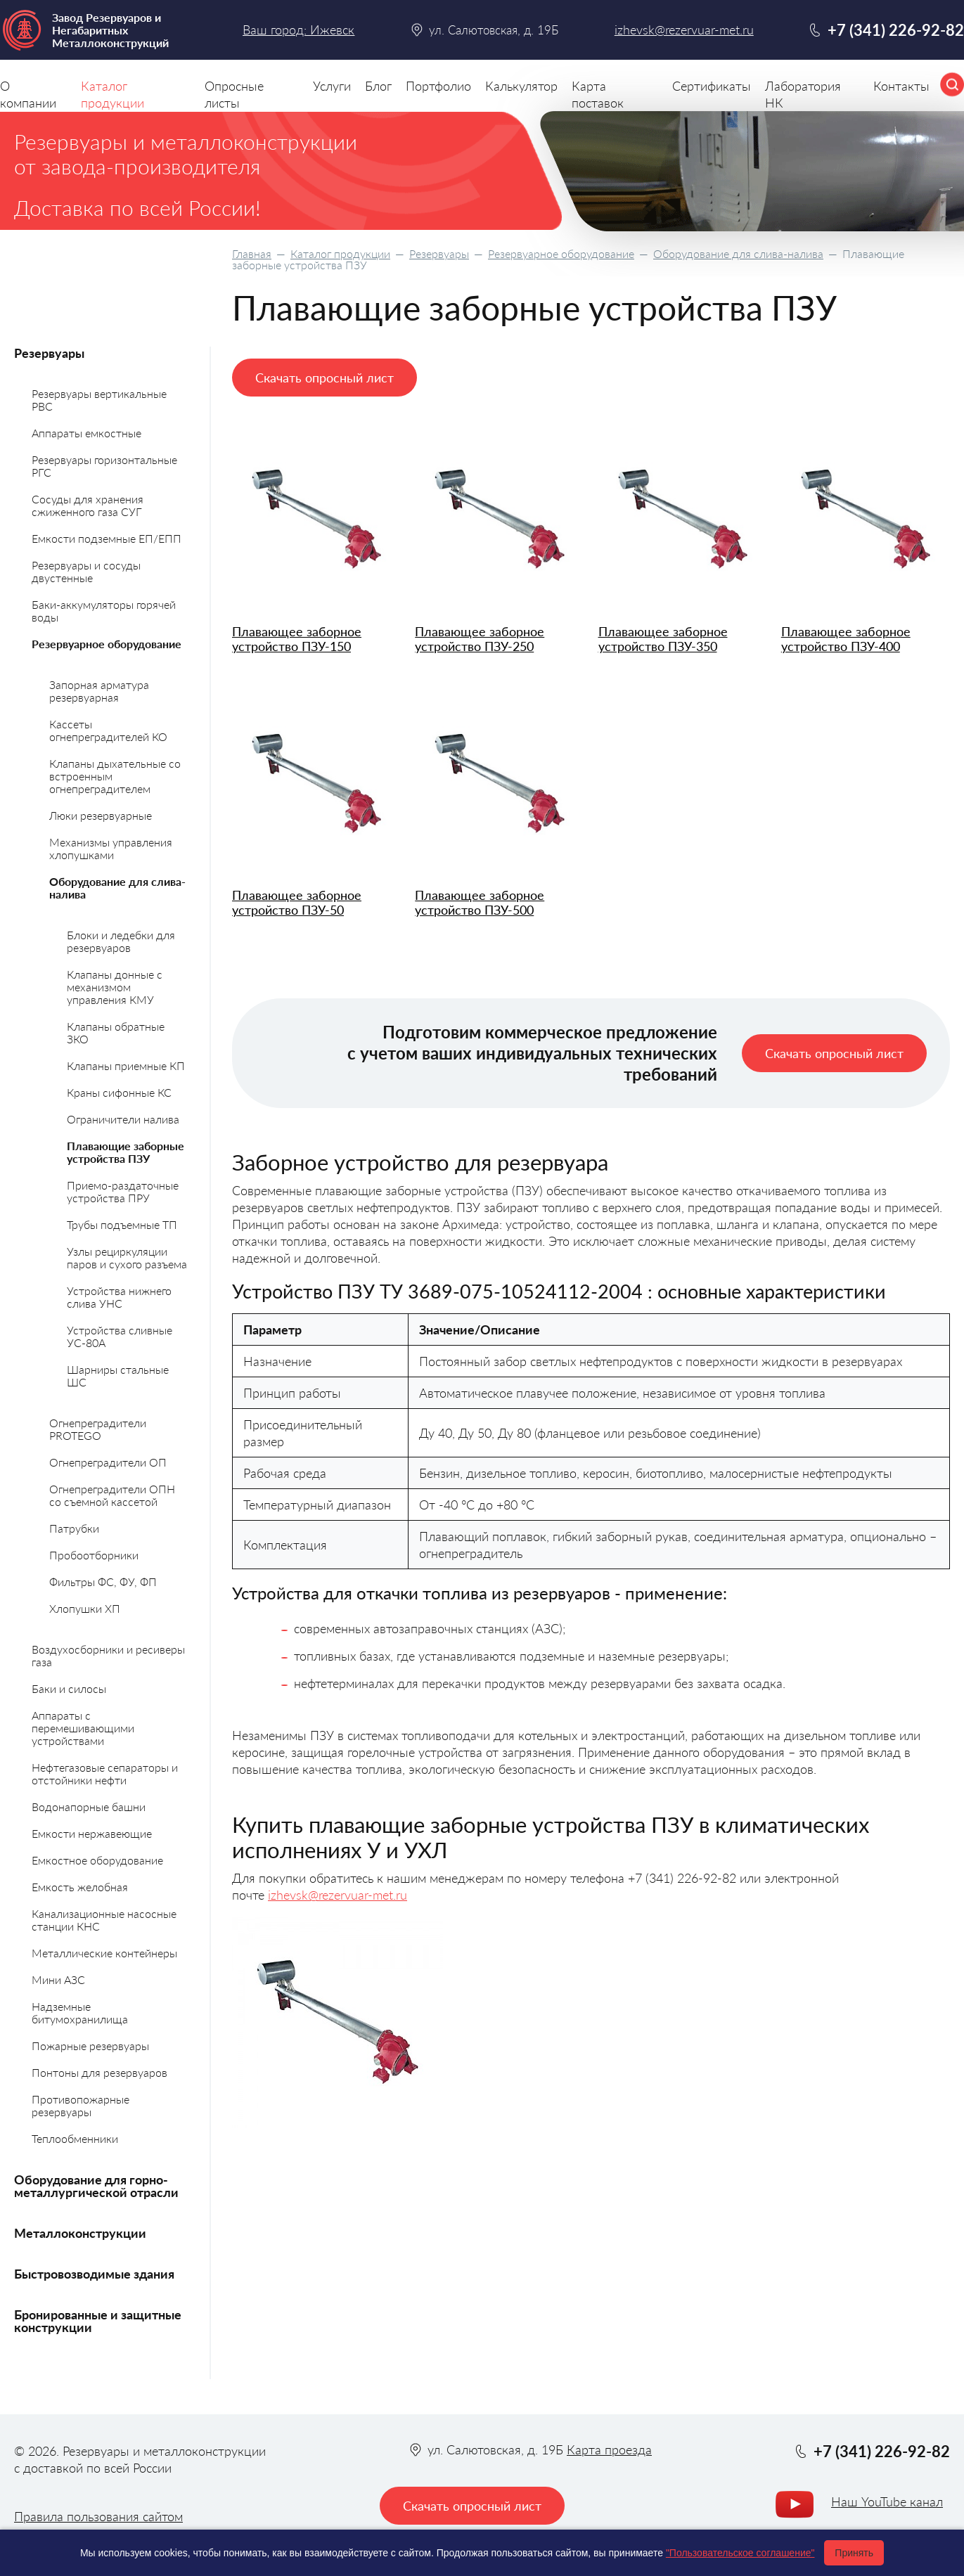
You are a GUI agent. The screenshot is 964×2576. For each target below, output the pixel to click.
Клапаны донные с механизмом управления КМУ (114, 986)
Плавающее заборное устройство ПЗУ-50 (296, 902)
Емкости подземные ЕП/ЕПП (106, 538)
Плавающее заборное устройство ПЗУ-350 (663, 638)
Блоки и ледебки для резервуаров (121, 941)
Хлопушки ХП (84, 1608)
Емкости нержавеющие (92, 1833)
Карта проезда (609, 2449)
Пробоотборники (94, 1554)
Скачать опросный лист (324, 377)
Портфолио (438, 86)
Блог (378, 86)
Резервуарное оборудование (561, 253)
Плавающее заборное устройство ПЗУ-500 (479, 902)
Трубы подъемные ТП (122, 1224)
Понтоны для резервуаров (99, 2072)
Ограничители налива (123, 1119)
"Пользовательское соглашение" (740, 2552)
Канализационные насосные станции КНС (104, 1920)
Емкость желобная (80, 1886)
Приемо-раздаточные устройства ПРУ (123, 1191)
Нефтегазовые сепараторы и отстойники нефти (105, 1773)
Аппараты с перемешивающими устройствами (83, 1727)
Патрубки (74, 1528)
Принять (854, 2552)
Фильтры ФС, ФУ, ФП (103, 1581)
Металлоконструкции (80, 2233)
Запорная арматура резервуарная (99, 691)
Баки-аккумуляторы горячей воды (104, 611)
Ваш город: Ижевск (298, 29)
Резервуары (439, 253)
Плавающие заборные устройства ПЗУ (125, 1152)
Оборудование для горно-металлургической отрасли (96, 2185)
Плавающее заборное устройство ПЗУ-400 (846, 638)
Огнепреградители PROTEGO (97, 1429)
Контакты (901, 86)
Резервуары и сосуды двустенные (86, 571)
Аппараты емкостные (86, 432)
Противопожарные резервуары (80, 2105)
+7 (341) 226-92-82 (896, 29)
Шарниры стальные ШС (118, 1376)
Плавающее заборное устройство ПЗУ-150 (296, 638)
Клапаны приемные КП (126, 1065)
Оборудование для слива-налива (738, 253)
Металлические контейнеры (104, 1952)
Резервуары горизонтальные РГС (104, 466)
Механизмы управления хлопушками (110, 848)
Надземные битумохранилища (80, 2012)
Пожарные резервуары (90, 2045)
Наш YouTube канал (887, 2501)
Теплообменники (75, 2138)
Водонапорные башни (89, 1806)
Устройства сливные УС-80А (119, 1336)
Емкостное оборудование (97, 1860)
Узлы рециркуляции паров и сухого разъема (127, 1257)
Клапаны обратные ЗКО (116, 1032)
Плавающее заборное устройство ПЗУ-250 (479, 638)
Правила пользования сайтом (98, 2516)
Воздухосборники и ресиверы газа (108, 1655)
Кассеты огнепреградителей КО (108, 730)
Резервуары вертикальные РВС (99, 400)
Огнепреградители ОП (108, 1462)
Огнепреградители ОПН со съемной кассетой (112, 1495)
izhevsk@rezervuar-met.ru (337, 1894)
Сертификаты (711, 86)
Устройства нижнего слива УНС (119, 1297)
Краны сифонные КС (119, 1092)
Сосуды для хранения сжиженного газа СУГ (87, 505)
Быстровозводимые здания (94, 2273)
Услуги (332, 86)
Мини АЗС (58, 1979)
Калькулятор (521, 86)
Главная (251, 253)
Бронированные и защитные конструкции (97, 2320)
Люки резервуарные (100, 815)
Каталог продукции (340, 253)
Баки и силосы (69, 1688)
